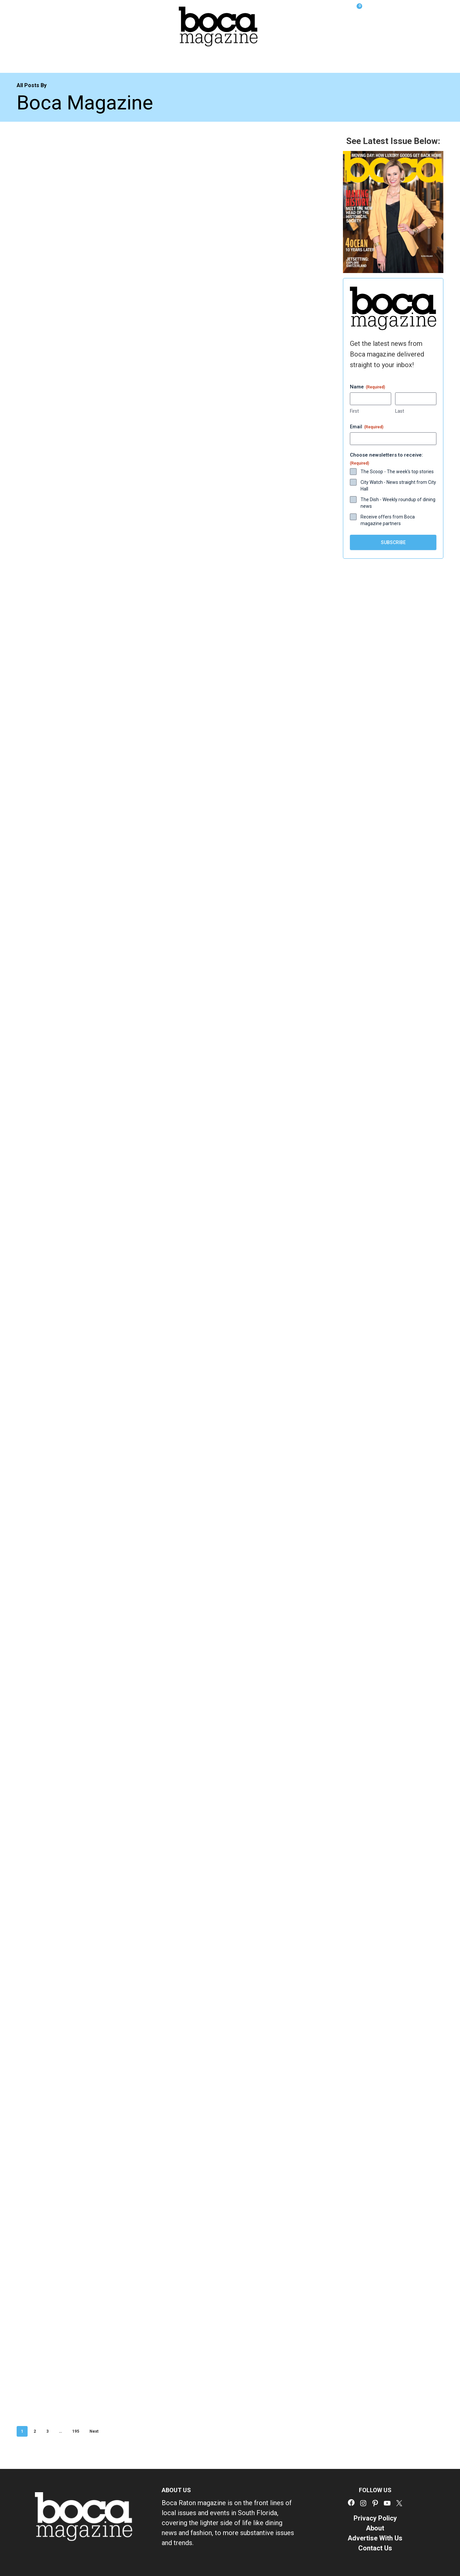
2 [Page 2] (35, 2431)
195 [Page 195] (75, 2431)
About (375, 2528)
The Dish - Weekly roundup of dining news (398, 503)
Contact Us (375, 2548)
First (354, 411)
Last (399, 411)
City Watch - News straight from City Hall (398, 486)
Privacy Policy (375, 2518)
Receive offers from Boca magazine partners (388, 520)
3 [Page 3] (47, 2431)
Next (93, 2431)
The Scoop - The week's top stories (397, 471)
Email (366, 427)
